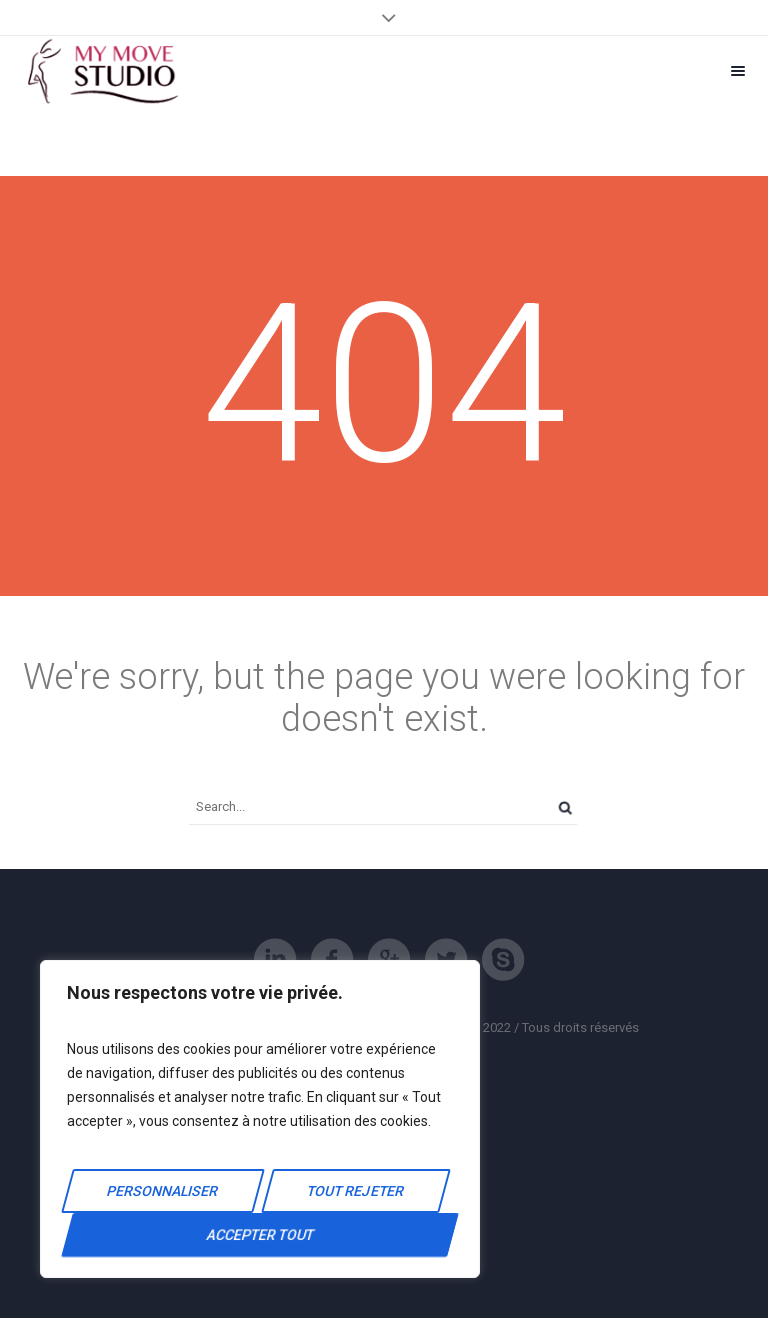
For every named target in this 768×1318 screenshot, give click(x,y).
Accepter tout (259, 1235)
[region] (260, 1119)
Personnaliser (162, 1191)
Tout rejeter (355, 1191)
